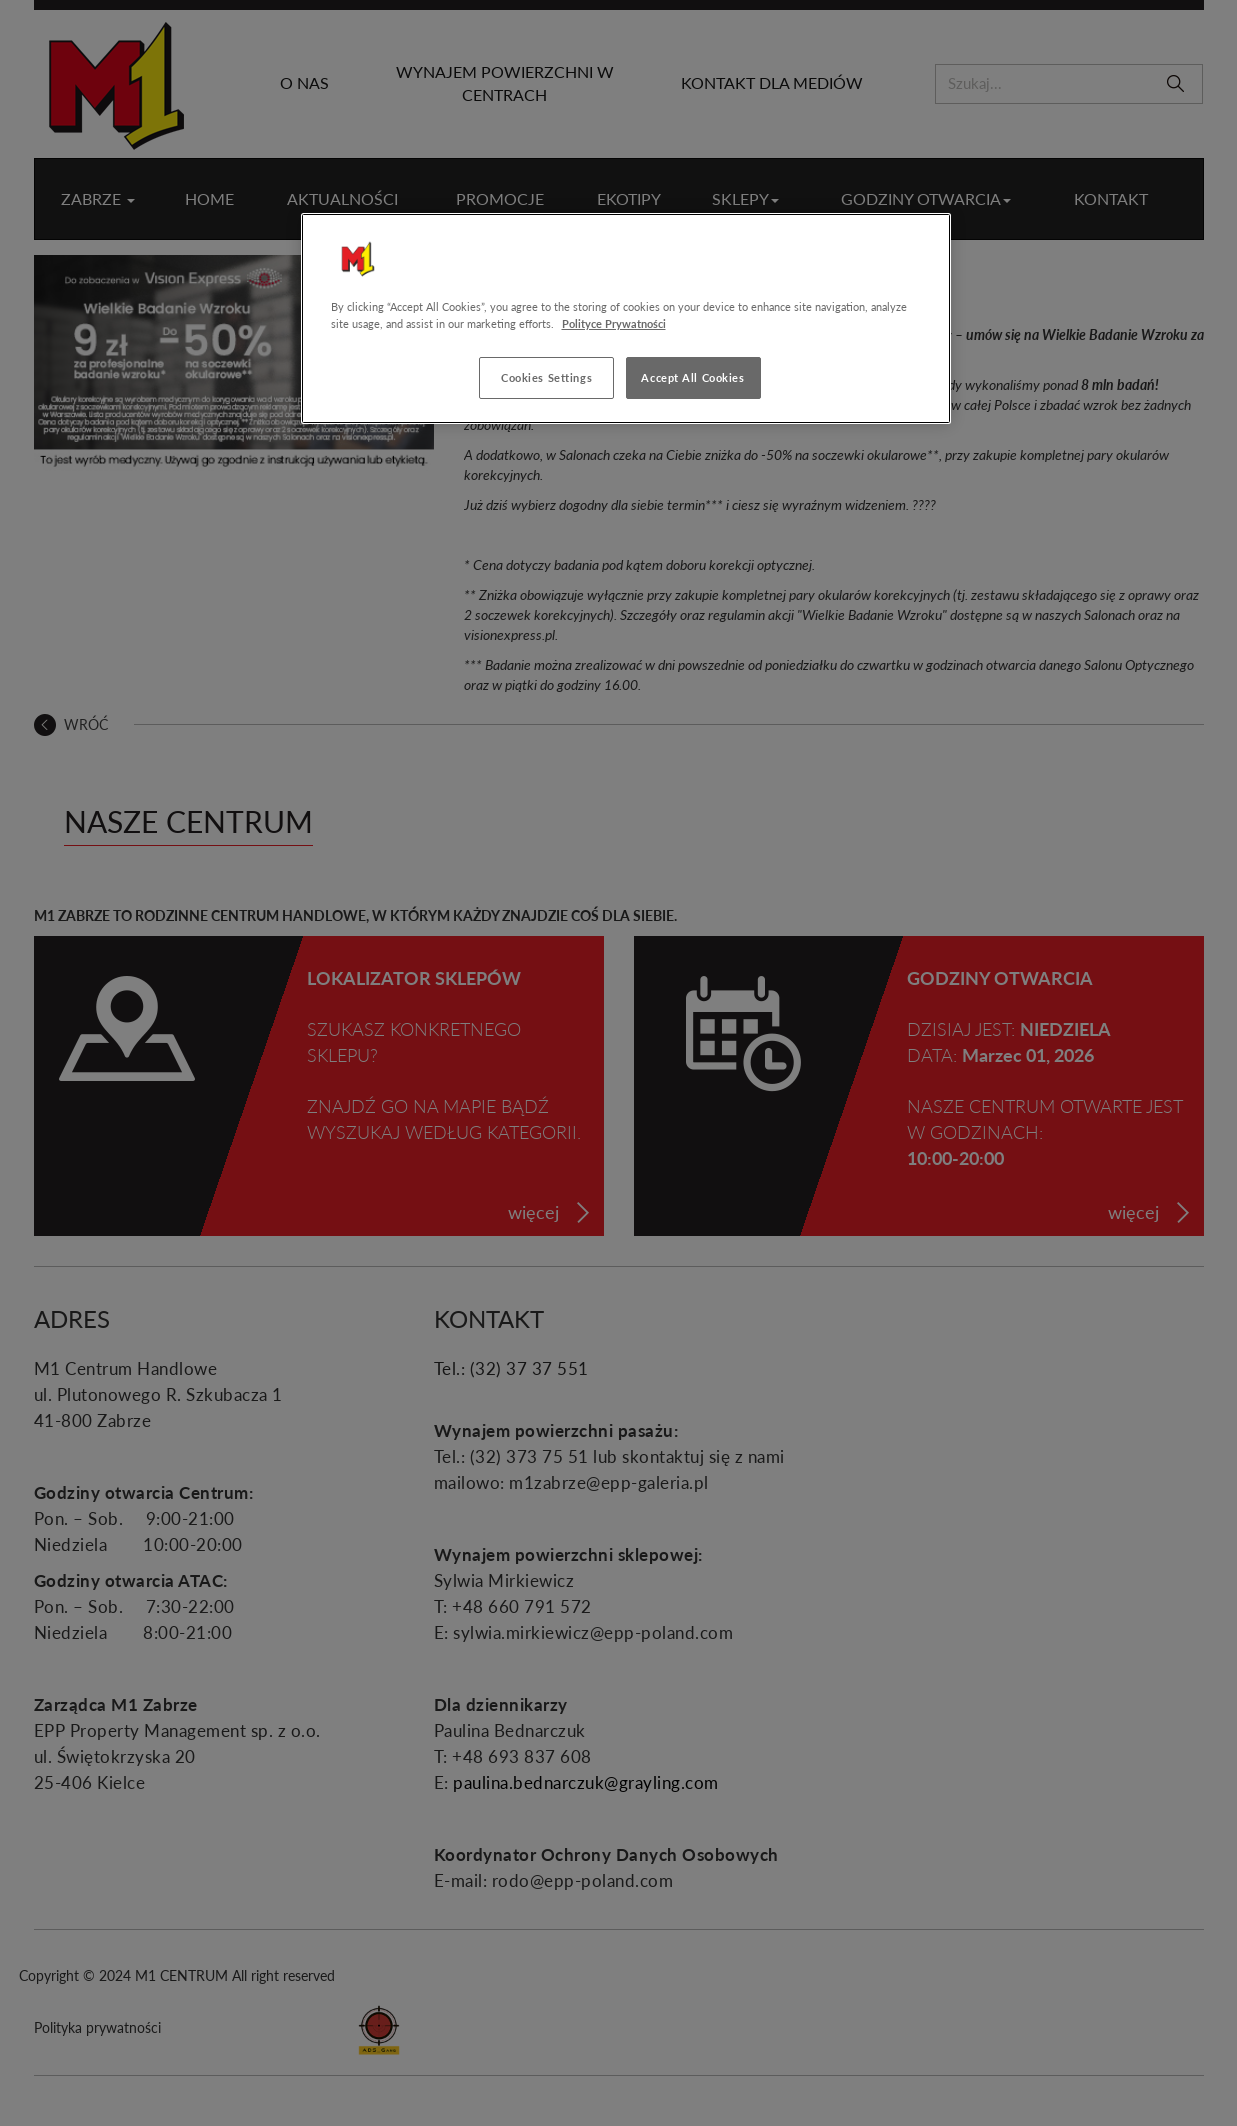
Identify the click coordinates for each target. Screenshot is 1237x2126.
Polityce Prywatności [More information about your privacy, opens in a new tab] (614, 323)
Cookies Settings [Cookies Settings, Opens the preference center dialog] (546, 377)
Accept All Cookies (692, 377)
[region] (626, 318)
